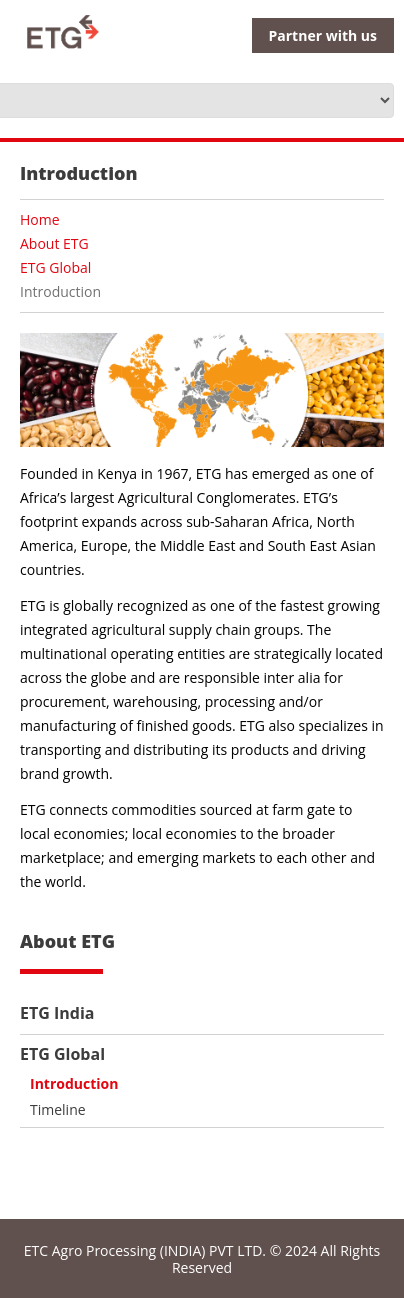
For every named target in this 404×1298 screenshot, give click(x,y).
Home (40, 219)
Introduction (74, 1083)
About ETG (54, 243)
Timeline (58, 1109)
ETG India (57, 1013)
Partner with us (323, 35)
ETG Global (55, 267)
